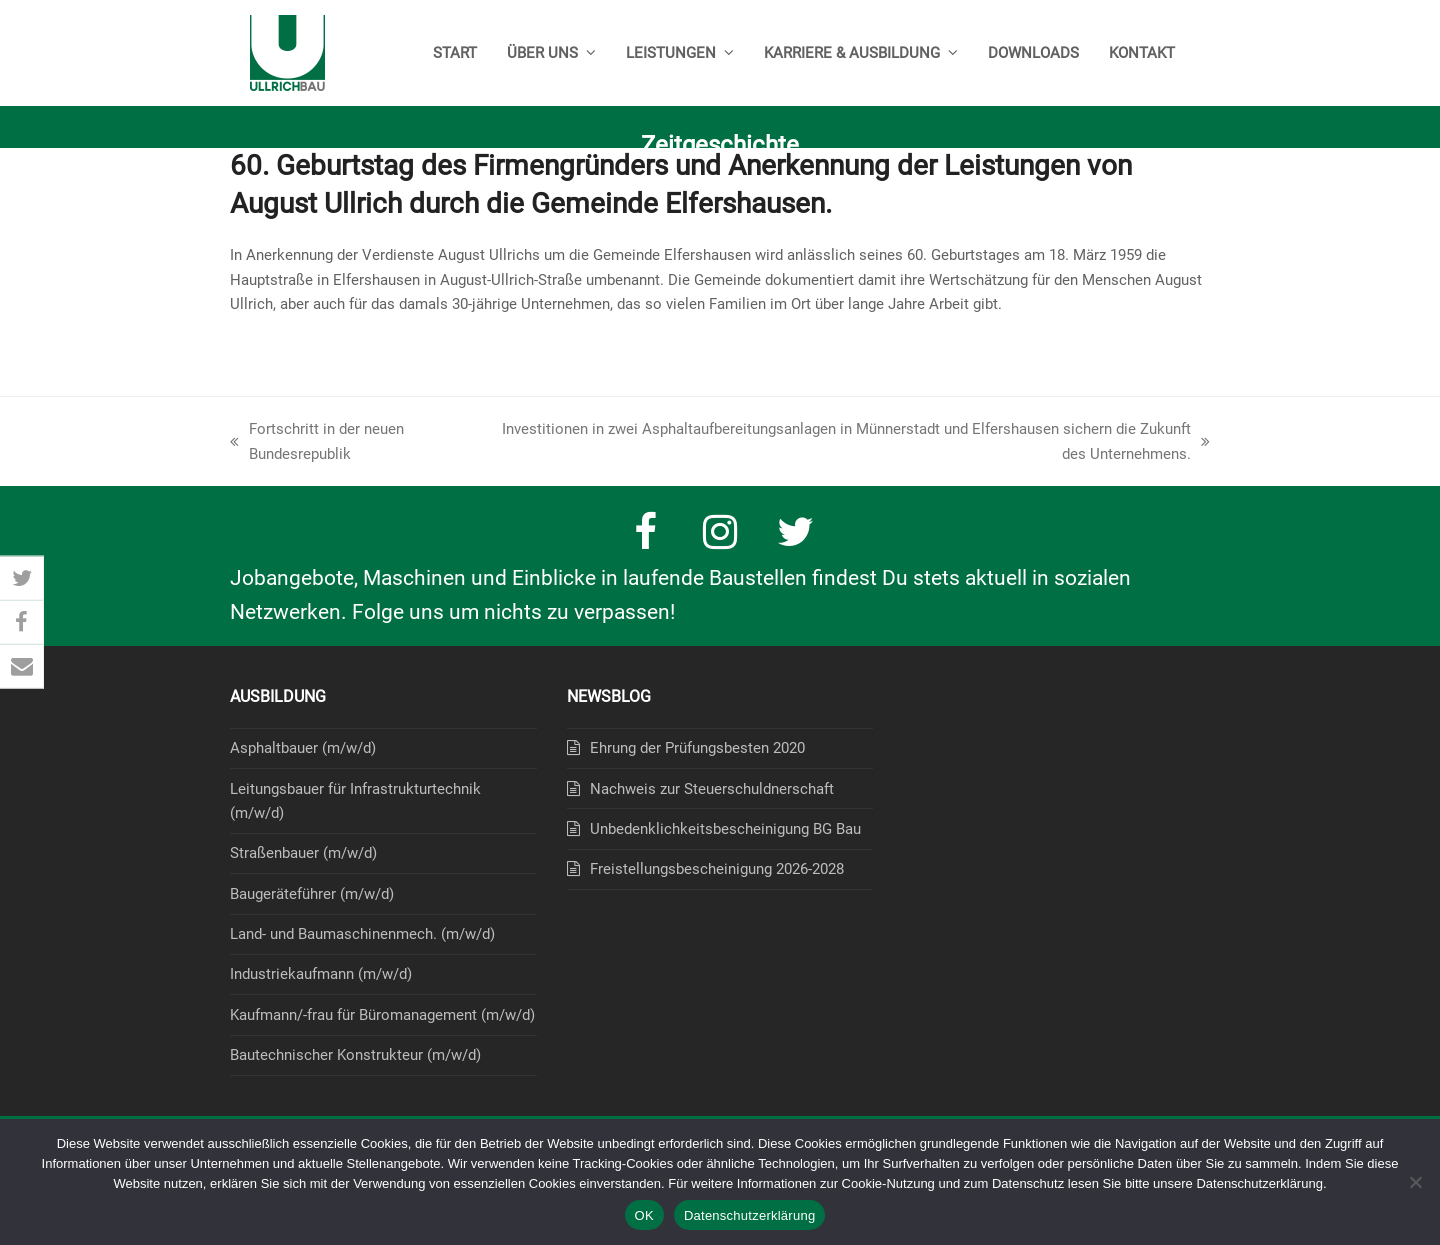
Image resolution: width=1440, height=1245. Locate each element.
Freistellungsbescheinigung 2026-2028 (717, 869)
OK (644, 1215)
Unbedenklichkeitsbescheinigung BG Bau (725, 829)
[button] (22, 579)
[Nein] (1415, 1182)
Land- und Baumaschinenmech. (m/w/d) (362, 934)
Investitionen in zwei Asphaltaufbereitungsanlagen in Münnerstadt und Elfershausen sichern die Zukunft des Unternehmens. (850, 443)
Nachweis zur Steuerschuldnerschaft (712, 789)
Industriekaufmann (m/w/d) (321, 974)
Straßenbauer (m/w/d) (303, 853)
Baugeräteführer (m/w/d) (312, 894)
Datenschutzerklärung (749, 1215)
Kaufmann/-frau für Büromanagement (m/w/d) (382, 1015)
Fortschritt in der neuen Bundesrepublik (317, 443)
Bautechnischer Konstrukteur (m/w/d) (355, 1055)
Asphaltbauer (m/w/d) (303, 748)
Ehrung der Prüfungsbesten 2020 (697, 748)
